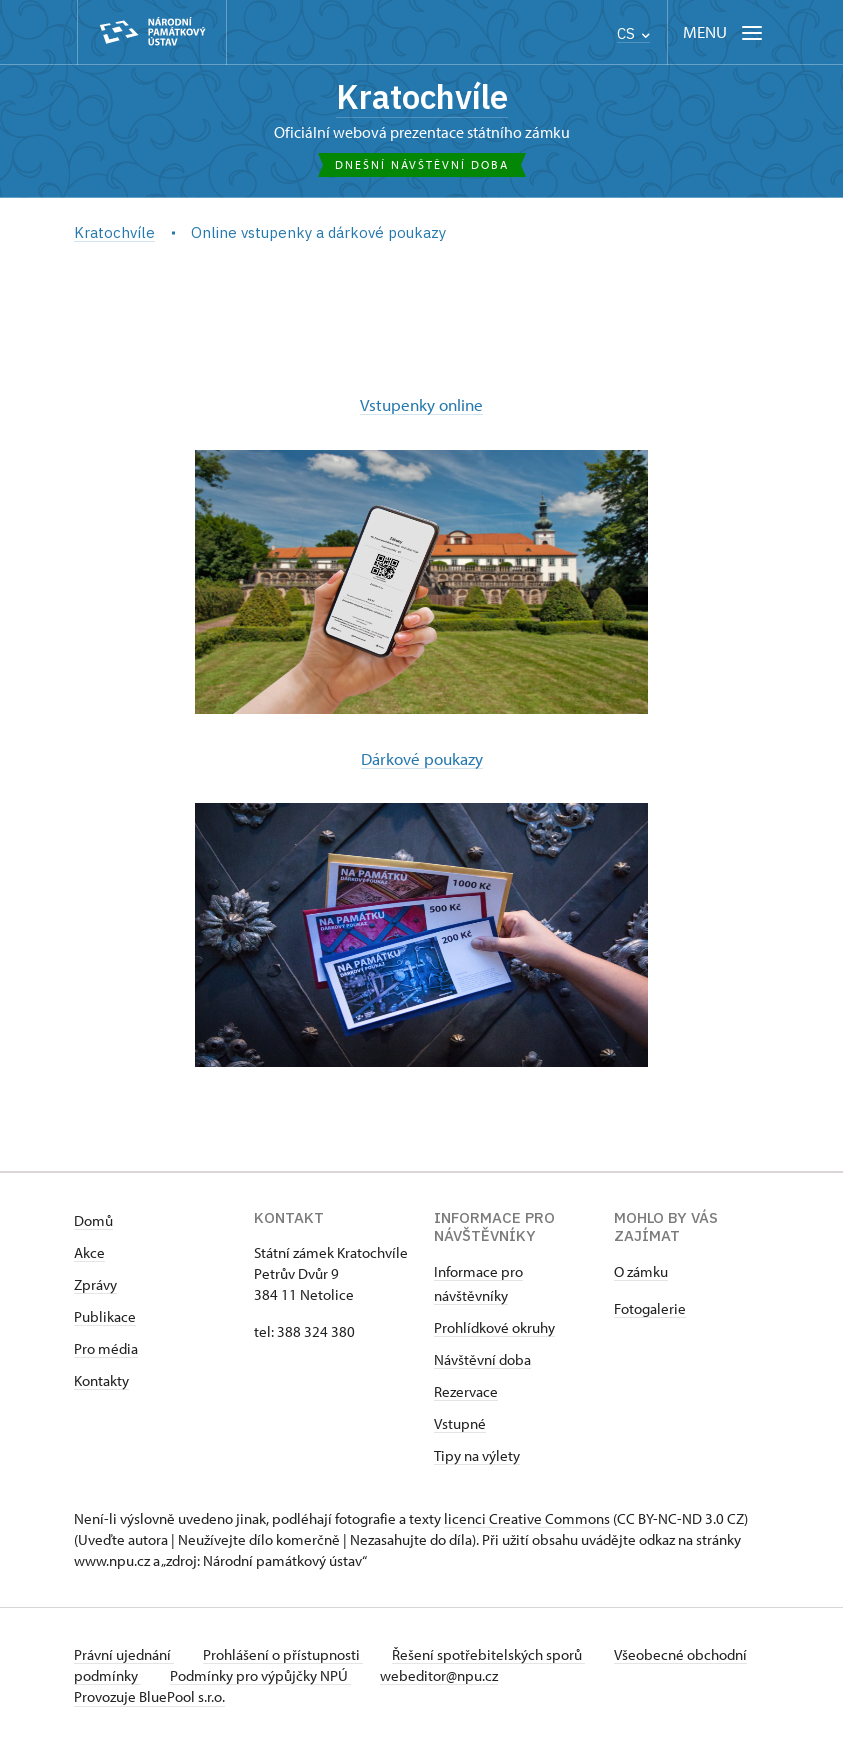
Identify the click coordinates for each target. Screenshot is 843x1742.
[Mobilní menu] (724, 32)
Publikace (105, 1315)
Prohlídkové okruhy (494, 1326)
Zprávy (95, 1283)
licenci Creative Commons (527, 1517)
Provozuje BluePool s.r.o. (149, 1695)
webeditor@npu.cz (508, 1674)
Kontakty (101, 1379)
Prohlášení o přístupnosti (286, 1653)
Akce (89, 1251)
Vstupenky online (421, 404)
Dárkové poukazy (422, 757)
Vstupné (460, 1422)
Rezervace (466, 1390)
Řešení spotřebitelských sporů (494, 1653)
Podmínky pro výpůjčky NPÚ (326, 1674)
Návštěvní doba (482, 1358)
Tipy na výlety (477, 1454)
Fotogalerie (650, 1307)
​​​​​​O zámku (641, 1270)
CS (633, 33)
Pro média (106, 1347)
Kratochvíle (422, 98)
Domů (93, 1219)
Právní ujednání (124, 1653)
